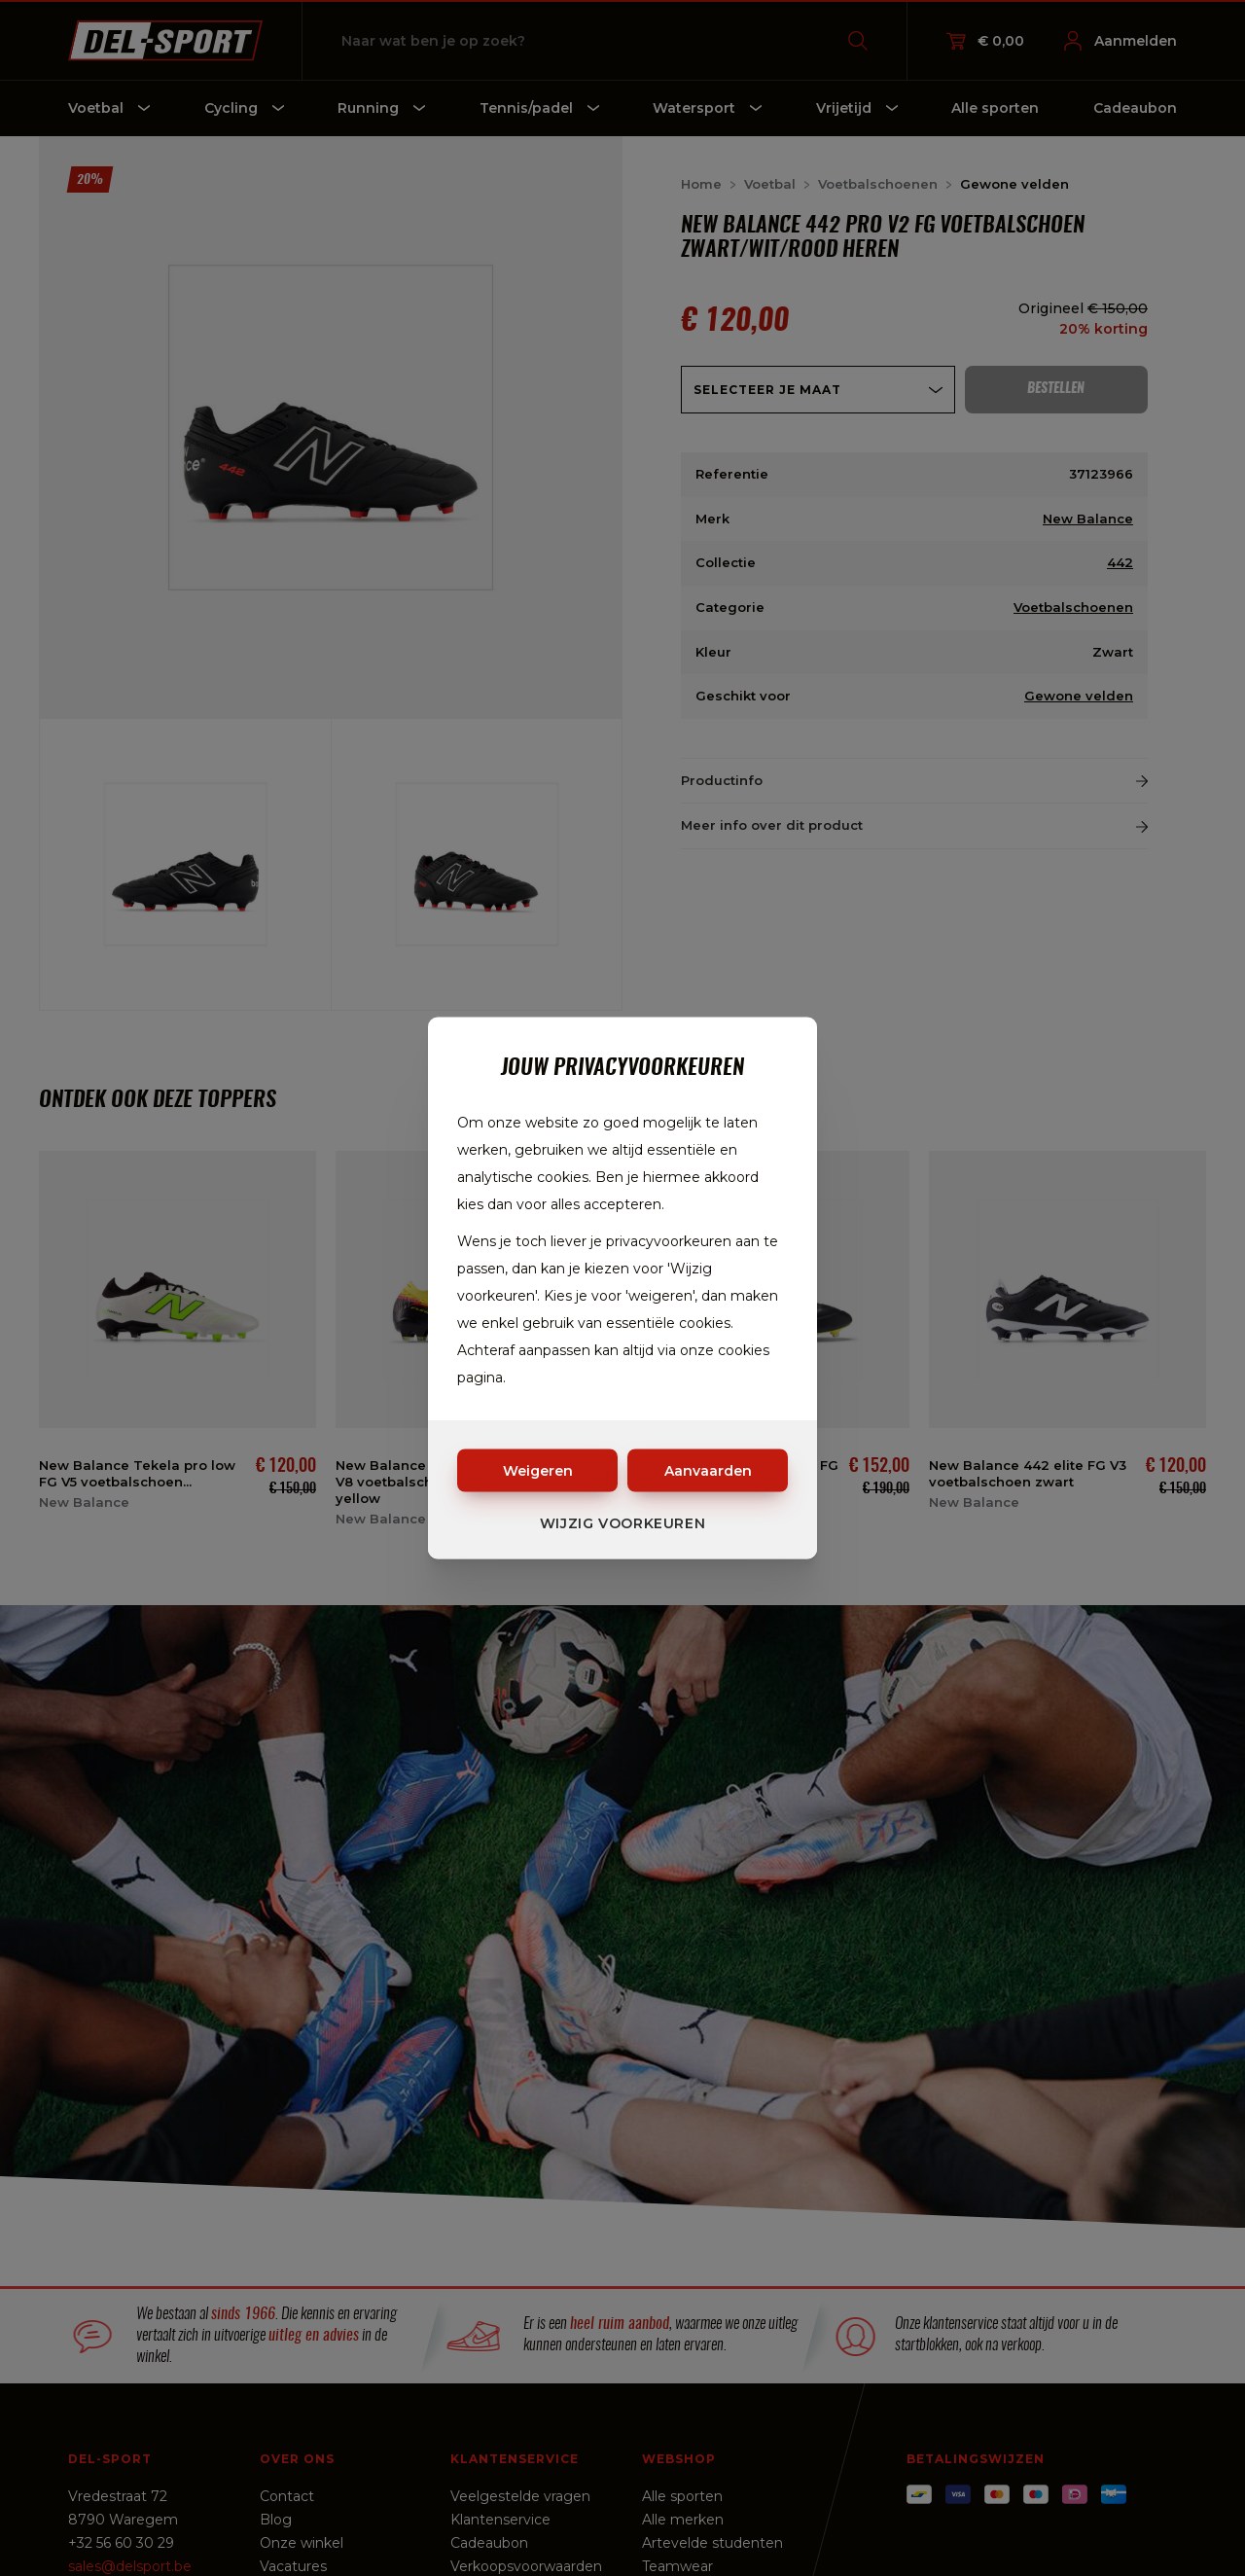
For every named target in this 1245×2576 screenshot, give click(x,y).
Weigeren (538, 1471)
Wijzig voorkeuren (623, 1523)
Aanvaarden (708, 1471)
